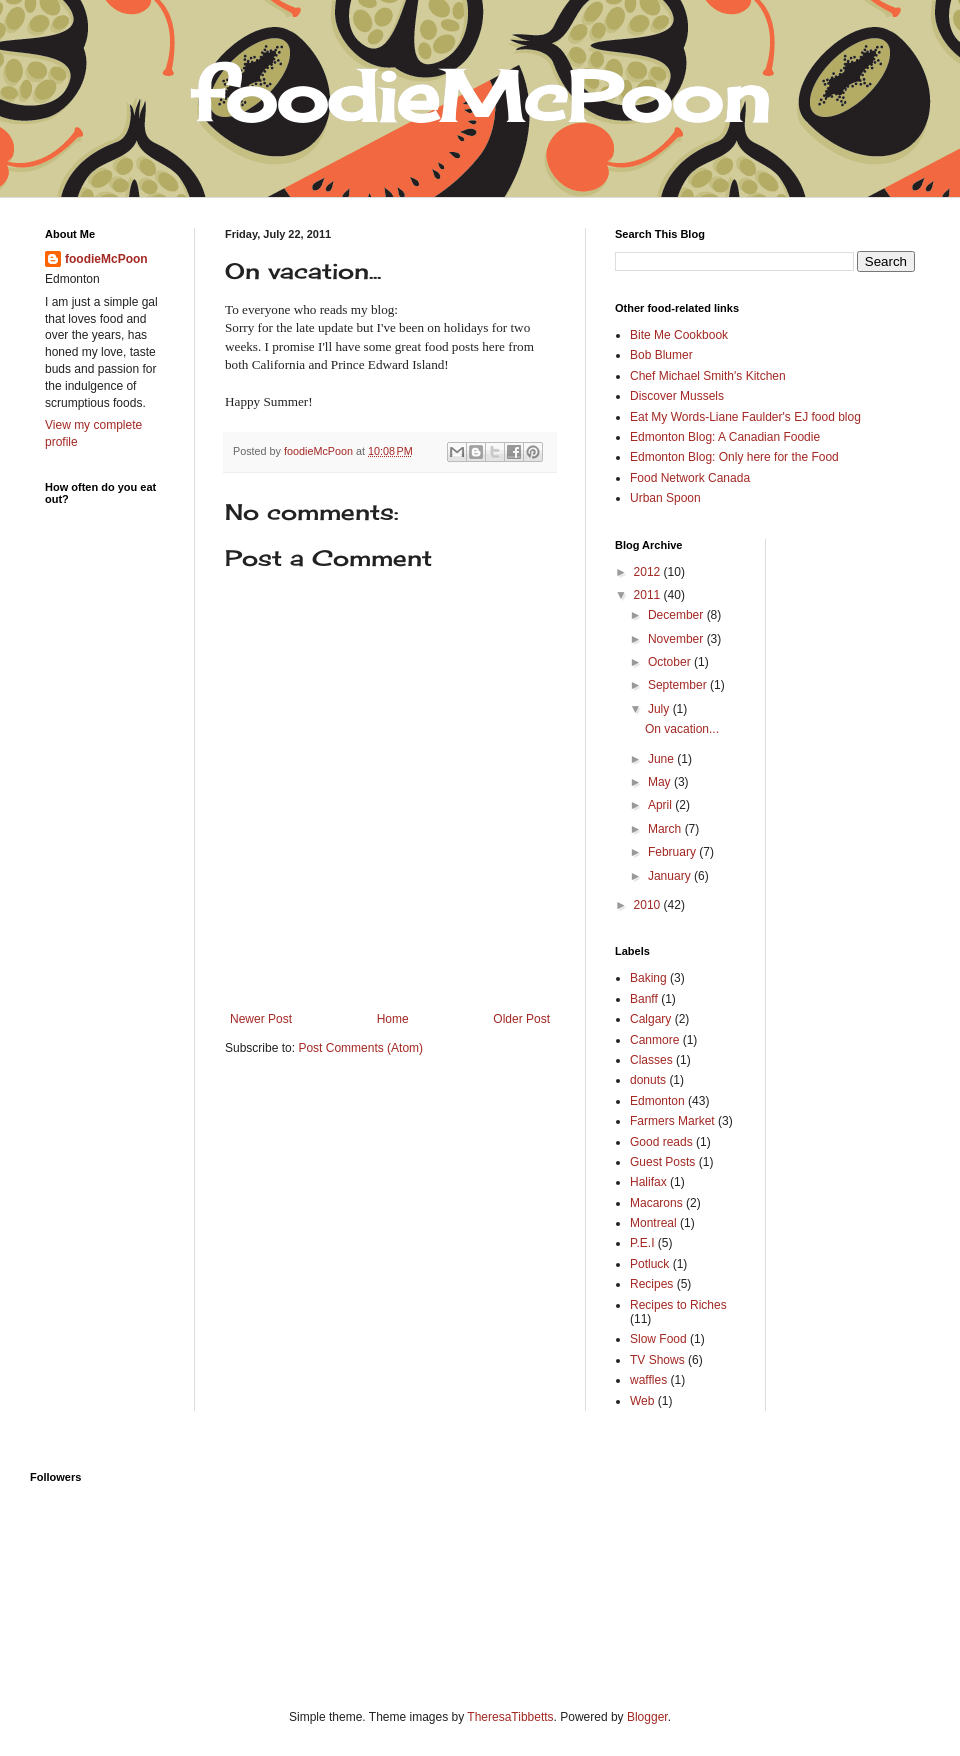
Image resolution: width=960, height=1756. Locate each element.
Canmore (654, 1040)
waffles (648, 1380)
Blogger (647, 1717)
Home (393, 1019)
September (679, 685)
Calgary (650, 1019)
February (673, 852)
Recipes (651, 1284)
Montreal (653, 1223)
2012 (649, 572)
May (661, 782)
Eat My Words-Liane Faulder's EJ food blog (745, 417)
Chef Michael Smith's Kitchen (708, 376)
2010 (649, 905)
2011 (649, 595)
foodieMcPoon (106, 259)
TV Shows (657, 1360)
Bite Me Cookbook (679, 335)
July (660, 709)
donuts (648, 1080)
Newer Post (261, 1019)
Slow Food (658, 1339)
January (671, 876)
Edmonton (657, 1101)
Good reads (661, 1142)
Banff (644, 999)
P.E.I (642, 1243)
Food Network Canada (690, 478)
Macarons (656, 1203)
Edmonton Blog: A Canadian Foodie (725, 437)
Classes (651, 1060)
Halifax (648, 1182)
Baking (648, 978)
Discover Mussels (677, 396)
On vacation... (682, 729)
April (661, 805)
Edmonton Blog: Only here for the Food (734, 457)
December (677, 615)
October (671, 662)
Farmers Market (672, 1121)
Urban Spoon (665, 498)
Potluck (649, 1264)
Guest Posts (662, 1162)
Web (642, 1401)
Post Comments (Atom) (360, 1048)
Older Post (521, 1019)
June (662, 759)
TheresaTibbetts (510, 1717)
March (666, 829)
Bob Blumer (661, 355)
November (677, 639)
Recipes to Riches (678, 1305)
